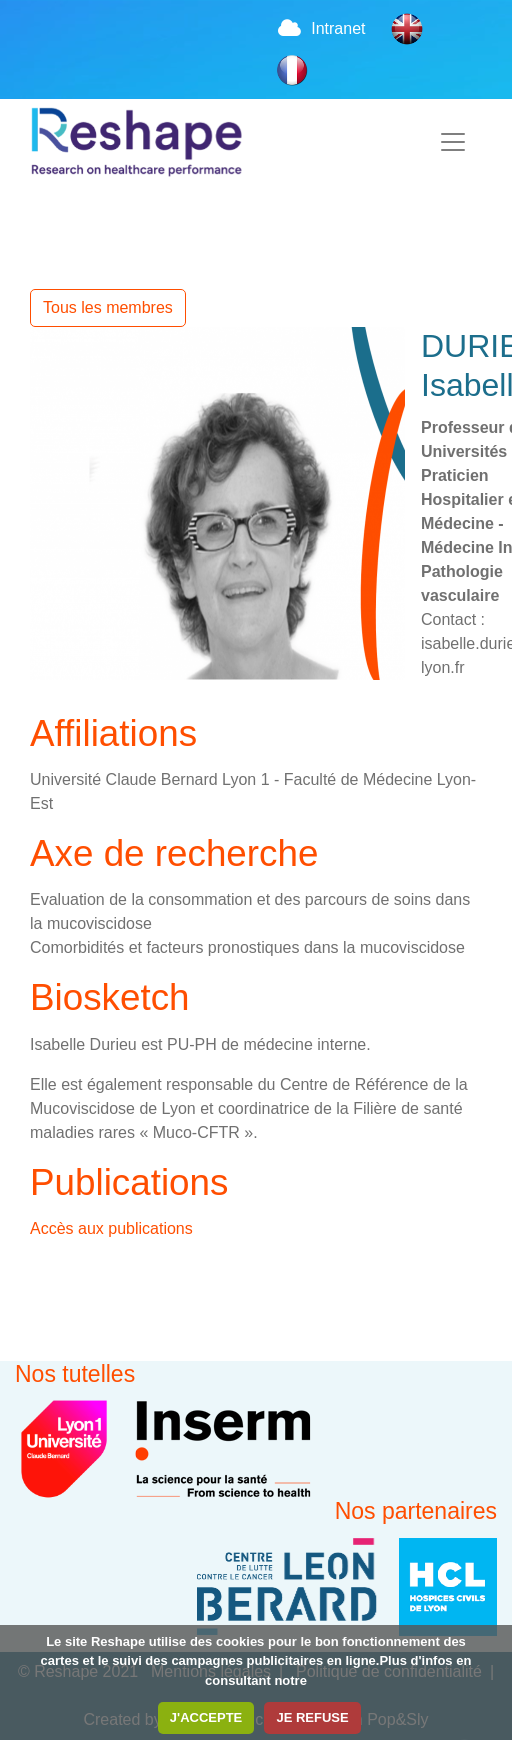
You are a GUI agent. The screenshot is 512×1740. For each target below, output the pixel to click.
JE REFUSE (312, 1717)
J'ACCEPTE (206, 1717)
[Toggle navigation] (453, 142)
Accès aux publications (111, 1228)
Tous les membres (108, 307)
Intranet (321, 28)
